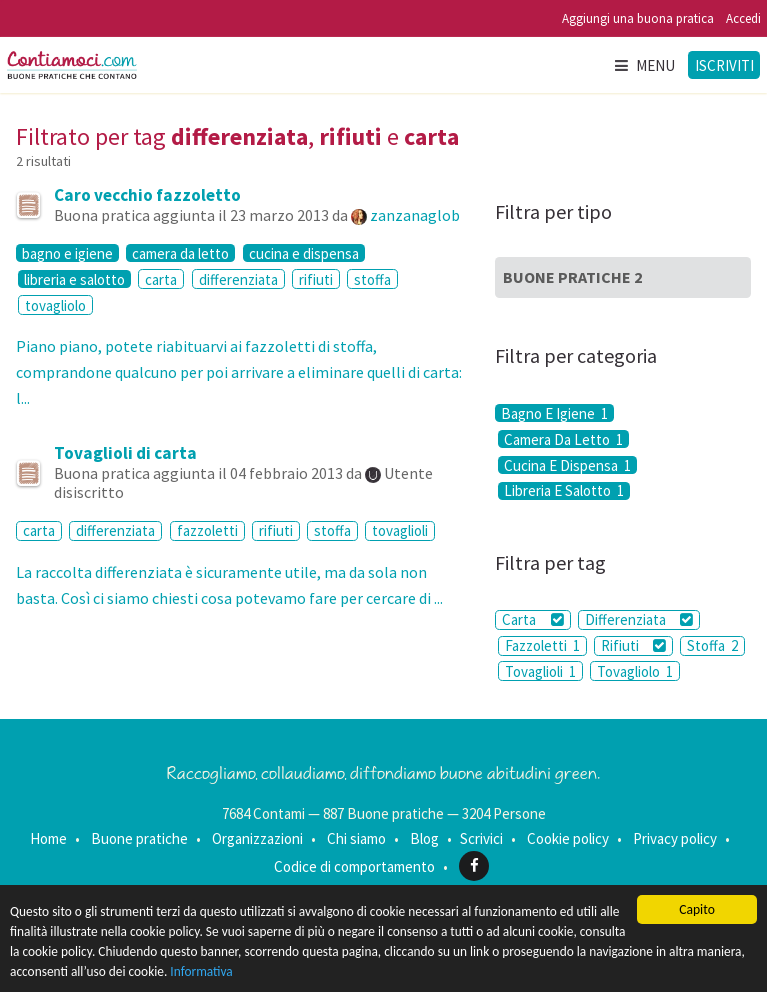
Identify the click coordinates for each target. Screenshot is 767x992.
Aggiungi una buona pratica (638, 18)
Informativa (257, 974)
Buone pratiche (139, 838)
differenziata (238, 279)
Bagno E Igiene (554, 413)
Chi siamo (356, 838)
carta (161, 279)
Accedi (743, 18)
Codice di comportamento (354, 865)
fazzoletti (207, 530)
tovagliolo (55, 305)
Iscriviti (724, 65)
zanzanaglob (415, 215)
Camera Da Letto (563, 439)
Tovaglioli (540, 671)
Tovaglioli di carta (125, 453)
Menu (644, 65)
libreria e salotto (74, 279)
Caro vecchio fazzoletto (147, 195)
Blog (424, 838)
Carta (532, 619)
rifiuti (316, 279)
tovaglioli (400, 530)
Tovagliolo (635, 671)
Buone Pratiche (572, 277)
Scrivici (481, 838)
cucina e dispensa (304, 253)
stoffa (372, 279)
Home (48, 838)
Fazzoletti (542, 645)
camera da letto (180, 253)
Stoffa (712, 645)
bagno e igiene (67, 253)
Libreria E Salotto (564, 491)
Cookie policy (568, 838)
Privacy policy (675, 838)
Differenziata (639, 619)
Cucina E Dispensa (567, 465)
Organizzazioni (257, 838)
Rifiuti (633, 645)
